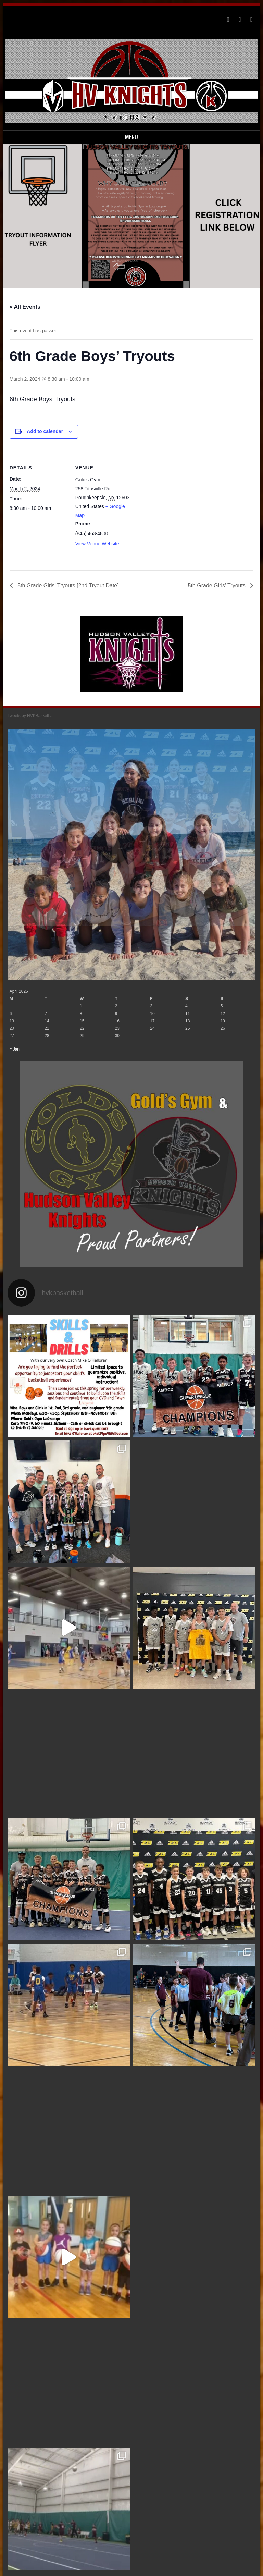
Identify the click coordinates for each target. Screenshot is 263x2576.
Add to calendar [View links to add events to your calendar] (45, 431)
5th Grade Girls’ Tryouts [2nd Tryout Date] (67, 585)
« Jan (15, 1009)
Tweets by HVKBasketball (31, 715)
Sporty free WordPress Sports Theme (110, 2569)
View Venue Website (97, 544)
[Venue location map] (177, 497)
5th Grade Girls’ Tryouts (217, 585)
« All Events (25, 307)
